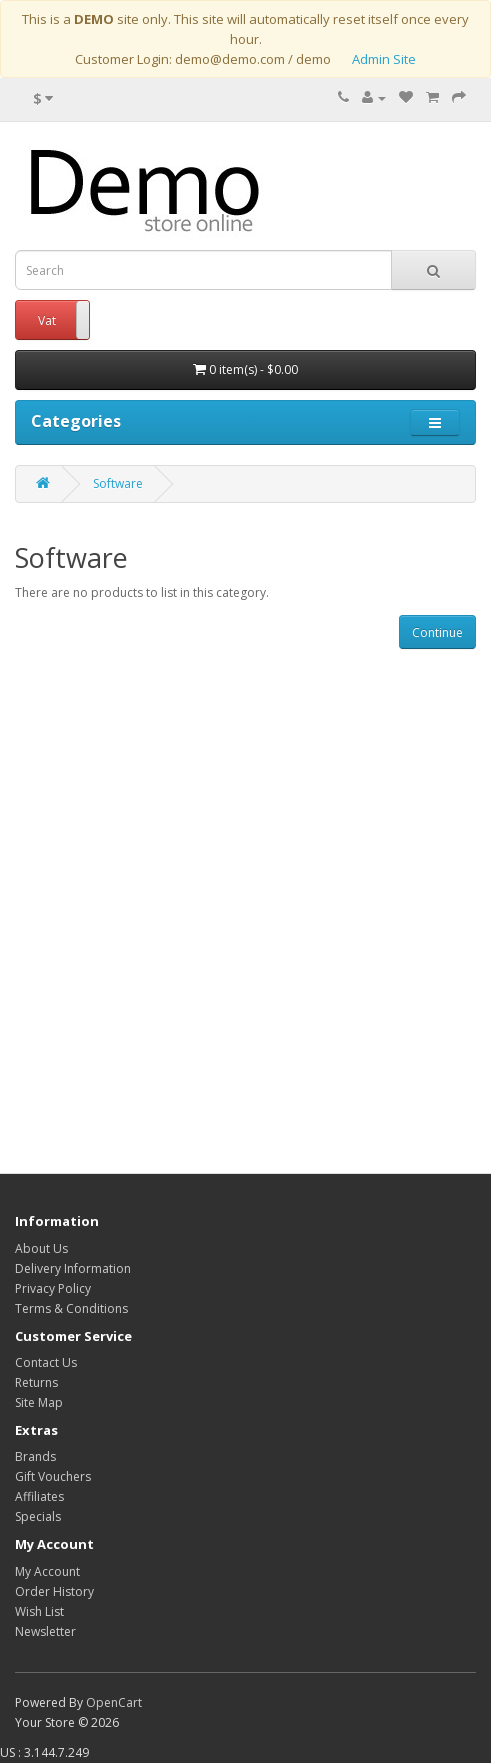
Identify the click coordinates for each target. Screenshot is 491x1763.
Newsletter (45, 1631)
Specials (38, 1516)
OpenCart (114, 1702)
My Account (47, 1571)
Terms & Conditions (71, 1308)
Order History (54, 1591)
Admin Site (384, 59)
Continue (437, 632)
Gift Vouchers (53, 1476)
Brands (35, 1456)
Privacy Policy (53, 1288)
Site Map (39, 1402)
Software (118, 483)
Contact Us (46, 1362)
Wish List (39, 1611)
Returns (36, 1382)
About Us (41, 1248)
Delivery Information (73, 1268)
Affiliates (39, 1496)
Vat (47, 320)
